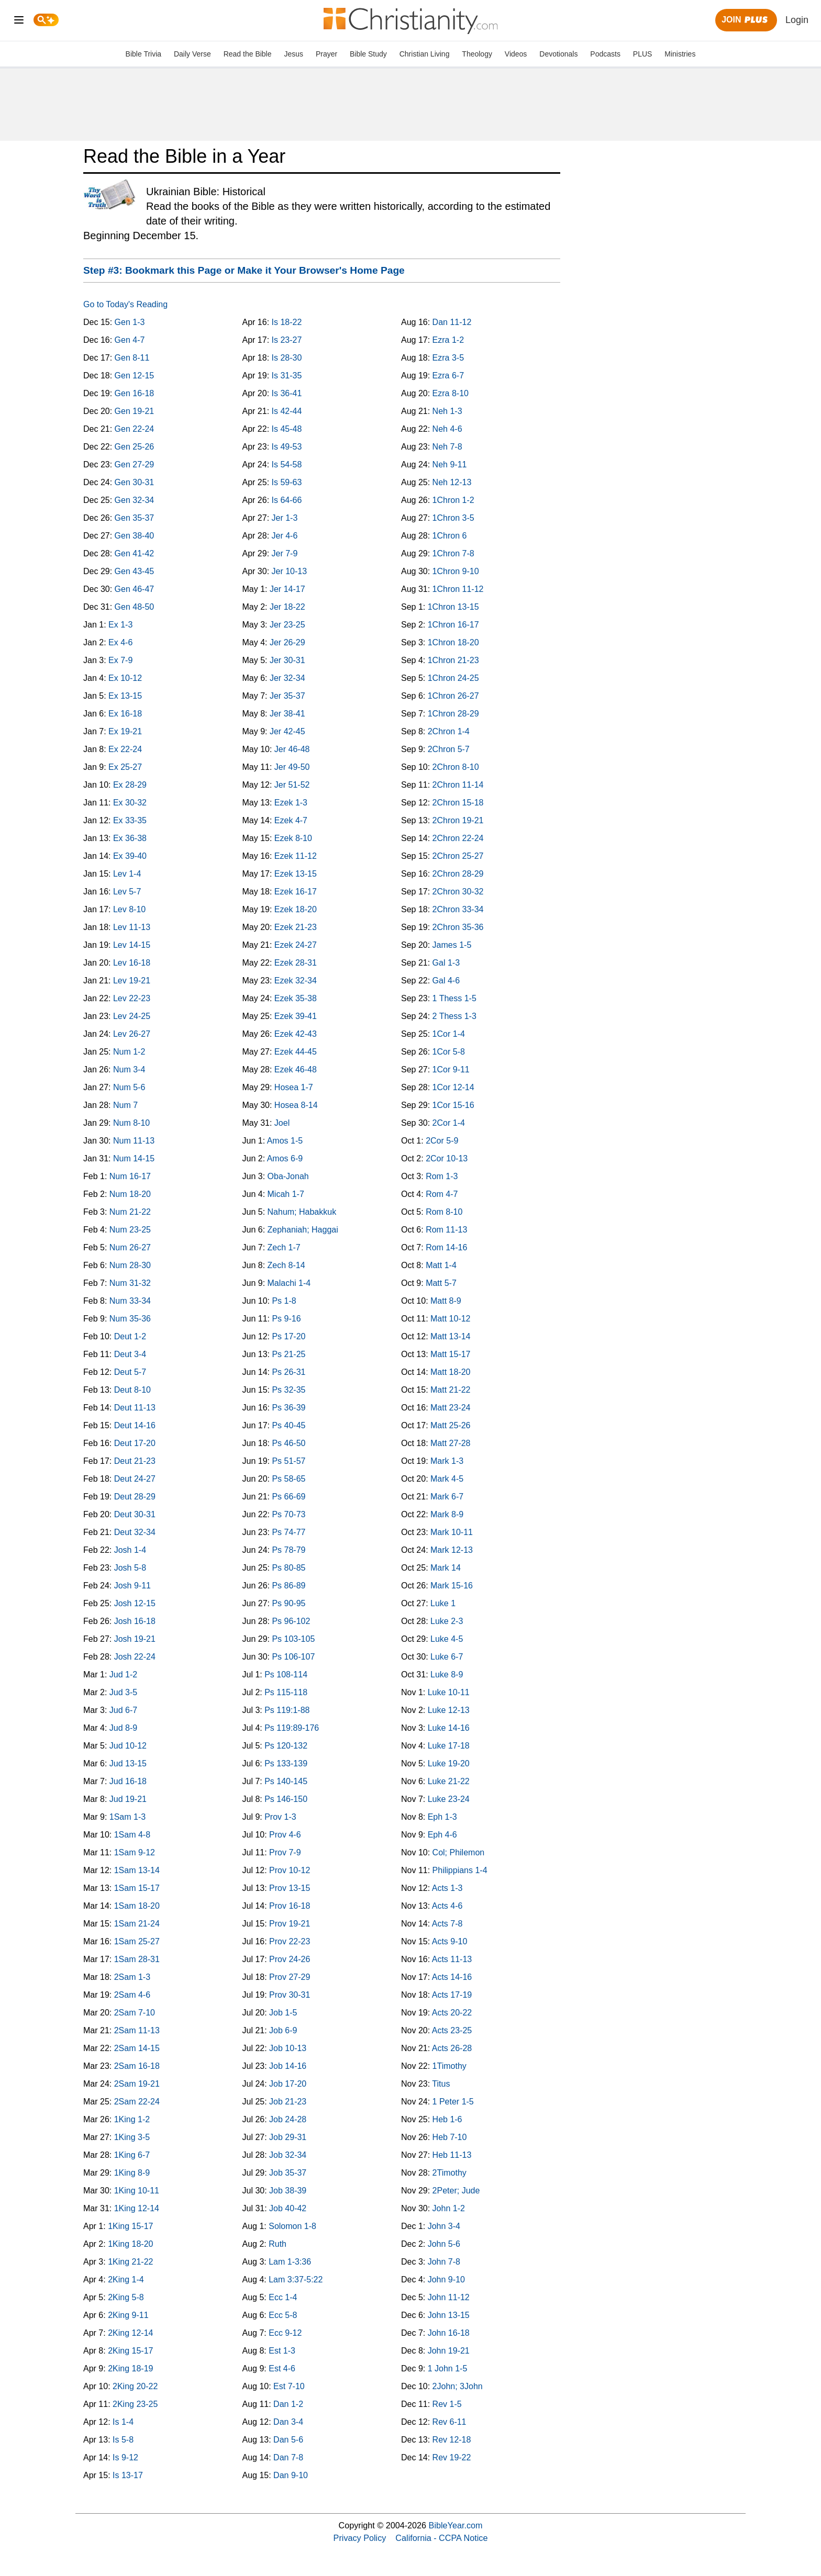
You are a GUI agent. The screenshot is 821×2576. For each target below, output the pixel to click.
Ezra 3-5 (448, 357)
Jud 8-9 (123, 1727)
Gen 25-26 (134, 446)
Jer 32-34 (287, 678)
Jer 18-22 (287, 606)
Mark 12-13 (451, 1549)
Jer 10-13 (289, 571)
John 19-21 (449, 2350)
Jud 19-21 (128, 1799)
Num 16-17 (130, 1176)
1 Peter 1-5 (453, 2101)
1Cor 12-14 (453, 1087)
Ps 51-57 (288, 1461)
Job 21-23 (287, 2101)
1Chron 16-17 (453, 624)
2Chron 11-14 (458, 784)
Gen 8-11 (132, 357)
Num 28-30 (130, 1265)
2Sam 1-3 (132, 1977)
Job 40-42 (287, 2208)
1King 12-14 (136, 2208)
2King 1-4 (126, 2279)
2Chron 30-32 (458, 891)
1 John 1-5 (448, 2368)
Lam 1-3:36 (290, 2261)
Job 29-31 (287, 2137)
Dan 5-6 (288, 2439)
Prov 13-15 (289, 1888)
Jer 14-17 (287, 589)
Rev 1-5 (447, 2404)
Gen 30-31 (134, 482)
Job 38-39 (287, 2190)
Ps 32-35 (288, 1389)
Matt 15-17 (450, 1354)
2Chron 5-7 (449, 749)
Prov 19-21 (289, 1923)
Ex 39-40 (130, 856)
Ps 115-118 (285, 1692)
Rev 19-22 (451, 2457)
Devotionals (558, 54)
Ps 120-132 (285, 1745)
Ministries (679, 54)
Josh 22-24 (135, 1656)
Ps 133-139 (285, 1763)
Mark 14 (445, 1567)
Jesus (293, 54)
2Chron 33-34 (458, 909)
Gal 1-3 (446, 962)
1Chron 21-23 (453, 660)
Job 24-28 (287, 2119)
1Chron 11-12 (458, 589)
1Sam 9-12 (134, 1852)
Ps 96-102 (291, 1621)
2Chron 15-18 (458, 802)
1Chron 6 (449, 535)
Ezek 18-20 (295, 909)
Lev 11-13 (131, 927)
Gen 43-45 (134, 571)
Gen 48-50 (134, 606)
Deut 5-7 (130, 1372)
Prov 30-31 (289, 1994)
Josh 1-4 (130, 1549)
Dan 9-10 (290, 2475)
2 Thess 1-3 (454, 1016)
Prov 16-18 (289, 1905)
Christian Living (425, 54)
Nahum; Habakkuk (302, 1211)
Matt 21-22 (450, 1389)
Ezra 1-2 (448, 339)
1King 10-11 (136, 2190)
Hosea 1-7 (293, 1087)
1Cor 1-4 (448, 1033)
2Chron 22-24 (458, 838)
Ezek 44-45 (295, 1051)
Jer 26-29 (287, 642)
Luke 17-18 (449, 1745)
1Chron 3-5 (453, 517)
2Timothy (449, 2172)
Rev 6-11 (449, 2421)
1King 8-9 (132, 2172)
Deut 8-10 (132, 1389)
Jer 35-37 (287, 695)
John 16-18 (449, 2332)
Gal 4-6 (446, 980)
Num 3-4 (129, 1069)
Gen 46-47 (134, 589)
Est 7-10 (289, 2386)
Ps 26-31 (288, 1372)
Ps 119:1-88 (286, 1710)
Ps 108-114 (285, 1674)
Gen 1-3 (130, 322)
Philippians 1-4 (459, 1870)
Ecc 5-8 (283, 2315)
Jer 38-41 (287, 713)
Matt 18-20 (450, 1372)
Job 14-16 (287, 2066)
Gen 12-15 (134, 375)
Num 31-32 (130, 1283)
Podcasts (605, 54)
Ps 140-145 (285, 1781)
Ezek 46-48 (295, 1069)
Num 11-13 (133, 1140)
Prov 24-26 (289, 1959)
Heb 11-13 (452, 2155)
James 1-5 (452, 944)
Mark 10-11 (451, 1532)
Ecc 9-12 (285, 2332)
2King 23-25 (135, 2404)
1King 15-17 (130, 2226)
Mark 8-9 (446, 1514)
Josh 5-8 (130, 1567)
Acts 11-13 (452, 1959)
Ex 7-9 (120, 660)
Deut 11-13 (135, 1407)
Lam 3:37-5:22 (296, 2279)
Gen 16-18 (134, 393)
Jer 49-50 (292, 767)
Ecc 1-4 (283, 2297)
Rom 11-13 (446, 1229)
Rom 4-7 (442, 1194)
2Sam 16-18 (137, 2066)
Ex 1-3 (120, 624)
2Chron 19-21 (458, 820)
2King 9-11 (128, 2315)
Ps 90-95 (288, 1603)
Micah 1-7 (286, 1194)
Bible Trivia (143, 54)
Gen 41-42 (134, 553)
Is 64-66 (287, 500)
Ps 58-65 (288, 1478)
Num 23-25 (130, 1229)
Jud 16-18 (128, 1781)
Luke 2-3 (446, 1621)
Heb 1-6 (447, 2119)
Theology (477, 54)
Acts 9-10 (450, 1941)
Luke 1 (443, 1603)
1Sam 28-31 (137, 1959)
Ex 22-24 (125, 749)
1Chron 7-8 (453, 553)
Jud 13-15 (128, 1763)
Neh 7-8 (447, 446)
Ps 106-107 (293, 1656)
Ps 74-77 (288, 1532)
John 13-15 (449, 2315)
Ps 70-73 (288, 1514)
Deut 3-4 (130, 1354)
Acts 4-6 (447, 1905)
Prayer (326, 54)
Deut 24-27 (135, 1478)
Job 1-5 (283, 2012)
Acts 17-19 (452, 1994)
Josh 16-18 (135, 1621)
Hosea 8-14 (296, 1105)
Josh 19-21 (135, 1638)
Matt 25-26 (450, 1425)
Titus (441, 2083)
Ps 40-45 (288, 1425)
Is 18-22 (287, 322)
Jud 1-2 (123, 1674)
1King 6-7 (132, 2155)
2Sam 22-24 (137, 2101)
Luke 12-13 (449, 1710)
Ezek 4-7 (290, 820)
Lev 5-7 (127, 891)
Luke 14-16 (449, 1727)
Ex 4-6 (120, 642)
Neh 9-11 (449, 464)
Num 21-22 (130, 1211)
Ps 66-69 (288, 1496)
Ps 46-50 (288, 1443)
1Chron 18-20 (453, 642)
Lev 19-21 (131, 980)
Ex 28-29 (130, 784)
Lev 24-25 (131, 1016)
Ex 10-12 (125, 678)
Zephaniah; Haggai (303, 1229)
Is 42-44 (287, 411)
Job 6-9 (283, 2030)
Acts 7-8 (447, 1923)
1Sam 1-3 (127, 1816)
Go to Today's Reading (125, 304)
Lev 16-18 (131, 962)
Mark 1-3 (446, 1461)
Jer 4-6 (285, 535)
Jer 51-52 (292, 784)
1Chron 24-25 (453, 678)
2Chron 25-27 (458, 856)
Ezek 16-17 (295, 891)
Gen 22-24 (134, 428)
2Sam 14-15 (137, 2048)
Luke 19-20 (449, 1763)
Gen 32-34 (134, 500)
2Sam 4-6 (132, 1994)
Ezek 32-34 (295, 980)
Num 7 (125, 1105)
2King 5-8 (126, 2297)
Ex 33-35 (130, 820)
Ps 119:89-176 (291, 1727)
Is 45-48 (287, 428)
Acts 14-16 (452, 1977)
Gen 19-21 (134, 411)
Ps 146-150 (285, 1799)
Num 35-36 (130, 1318)
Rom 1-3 (442, 1176)
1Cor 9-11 (451, 1069)
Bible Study (368, 54)
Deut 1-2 (130, 1336)
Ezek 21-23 (295, 927)
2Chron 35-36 (458, 927)
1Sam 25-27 (137, 1941)
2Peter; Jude (456, 2190)
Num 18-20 (130, 1194)
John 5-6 (444, 2243)
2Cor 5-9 (442, 1140)
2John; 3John (457, 2386)
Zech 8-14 (286, 1265)
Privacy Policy (360, 2538)
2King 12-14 (130, 2332)
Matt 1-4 (441, 1265)
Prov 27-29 (289, 1977)
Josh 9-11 (132, 1585)
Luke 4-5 (446, 1638)
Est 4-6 (282, 2368)
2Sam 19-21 (137, 2083)
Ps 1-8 (284, 1300)
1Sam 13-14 (137, 1870)
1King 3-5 (132, 2137)
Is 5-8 (123, 2439)
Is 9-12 (125, 2457)
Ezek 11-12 (295, 856)
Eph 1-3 (442, 1816)
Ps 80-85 (288, 1567)
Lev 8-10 (129, 909)
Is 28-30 (287, 357)
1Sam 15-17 (137, 1888)
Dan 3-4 (288, 2421)
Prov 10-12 (289, 1870)
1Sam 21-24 (137, 1923)
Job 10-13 (287, 2048)
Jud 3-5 (123, 1692)
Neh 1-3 (447, 411)
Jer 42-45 (287, 731)
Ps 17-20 (288, 1336)
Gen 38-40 (134, 535)
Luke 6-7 (446, 1656)
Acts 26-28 (452, 2048)
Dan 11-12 (452, 322)
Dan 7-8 (288, 2457)
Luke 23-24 (449, 1799)
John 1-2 (448, 2208)
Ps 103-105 (293, 1638)
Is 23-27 (287, 339)
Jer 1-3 (285, 517)
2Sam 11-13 (137, 2030)
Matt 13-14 (450, 1336)
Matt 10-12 (450, 1318)
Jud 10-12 (128, 1745)
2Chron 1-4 (449, 731)
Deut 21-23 (135, 1461)
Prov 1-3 (280, 1816)
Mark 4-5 (446, 1478)
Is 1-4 (123, 2421)
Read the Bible (248, 54)
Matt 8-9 (445, 1300)
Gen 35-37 (134, 517)
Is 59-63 (287, 482)
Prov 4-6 (285, 1834)
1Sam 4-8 (132, 1834)
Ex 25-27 (125, 767)
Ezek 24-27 (295, 944)
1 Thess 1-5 (454, 998)
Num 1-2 (129, 1051)
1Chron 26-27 (453, 695)
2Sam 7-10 (134, 2012)
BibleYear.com (456, 2525)
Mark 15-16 (451, 1585)
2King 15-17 (130, 2350)
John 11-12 (449, 2297)
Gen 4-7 (130, 339)
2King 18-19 (130, 2368)
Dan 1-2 (288, 2404)
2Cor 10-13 (447, 1158)
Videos (516, 54)
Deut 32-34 (135, 1532)
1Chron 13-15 (453, 606)
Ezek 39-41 (295, 1016)
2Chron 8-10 (455, 767)
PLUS (642, 54)
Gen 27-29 (134, 464)
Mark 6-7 (446, 1496)
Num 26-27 (130, 1247)
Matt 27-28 (450, 1443)
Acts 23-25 (452, 2030)
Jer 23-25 (287, 624)
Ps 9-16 (286, 1318)
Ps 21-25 (288, 1354)
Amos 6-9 (285, 1158)
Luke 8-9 (446, 1674)
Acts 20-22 (452, 2012)
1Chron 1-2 (453, 500)
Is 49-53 (287, 446)
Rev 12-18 (451, 2439)
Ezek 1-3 (290, 802)
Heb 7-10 (449, 2137)
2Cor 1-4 (448, 1122)
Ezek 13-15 (295, 873)
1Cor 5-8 (448, 1051)
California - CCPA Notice (441, 2538)
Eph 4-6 (442, 1834)
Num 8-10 (131, 1122)
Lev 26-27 (131, 1033)
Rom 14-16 (446, 1247)
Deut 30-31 (135, 1514)
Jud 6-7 (123, 1710)
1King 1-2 (132, 2119)
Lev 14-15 (131, 944)
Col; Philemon (458, 1852)
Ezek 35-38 (295, 998)
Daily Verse (192, 54)
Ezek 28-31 (295, 962)
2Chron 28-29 (458, 873)
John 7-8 (444, 2261)
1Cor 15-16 (453, 1105)
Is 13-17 (128, 2475)
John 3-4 (444, 2226)
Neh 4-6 (447, 428)
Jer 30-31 (287, 660)
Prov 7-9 (285, 1852)
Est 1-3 (282, 2350)
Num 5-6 (129, 1087)
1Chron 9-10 (455, 571)
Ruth (277, 2243)
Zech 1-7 (284, 1247)
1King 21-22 (130, 2261)
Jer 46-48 (292, 749)
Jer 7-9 (285, 553)
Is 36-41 (287, 393)
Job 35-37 (287, 2172)
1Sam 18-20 (137, 1905)
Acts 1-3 (447, 1888)
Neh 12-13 (452, 482)
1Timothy (449, 2066)
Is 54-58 (287, 464)
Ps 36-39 (288, 1407)
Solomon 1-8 (292, 2226)
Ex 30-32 (130, 802)
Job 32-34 (287, 2155)
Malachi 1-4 (289, 1283)
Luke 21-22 (449, 1781)
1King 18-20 (130, 2243)
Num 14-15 (133, 1158)
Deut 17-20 (135, 1443)
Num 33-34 (130, 1300)
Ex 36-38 (130, 838)
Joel (282, 1122)
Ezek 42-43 (295, 1033)
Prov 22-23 (289, 1941)
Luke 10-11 (449, 1692)
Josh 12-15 (135, 1603)
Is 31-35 (287, 375)
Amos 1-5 (285, 1140)
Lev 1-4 (127, 873)
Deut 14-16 (135, 1425)
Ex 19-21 (125, 731)
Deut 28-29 (135, 1496)
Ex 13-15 (125, 695)
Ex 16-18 (125, 713)
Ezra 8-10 (450, 393)
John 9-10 (446, 2279)
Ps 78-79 (288, 1549)
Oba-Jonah (288, 1176)
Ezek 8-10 (293, 838)
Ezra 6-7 (448, 375)
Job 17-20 (287, 2083)
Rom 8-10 (444, 1211)
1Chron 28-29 (453, 713)
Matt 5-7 (441, 1283)
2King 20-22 (135, 2386)
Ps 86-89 (288, 1585)
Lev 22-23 (131, 998)
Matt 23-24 (450, 1407)
